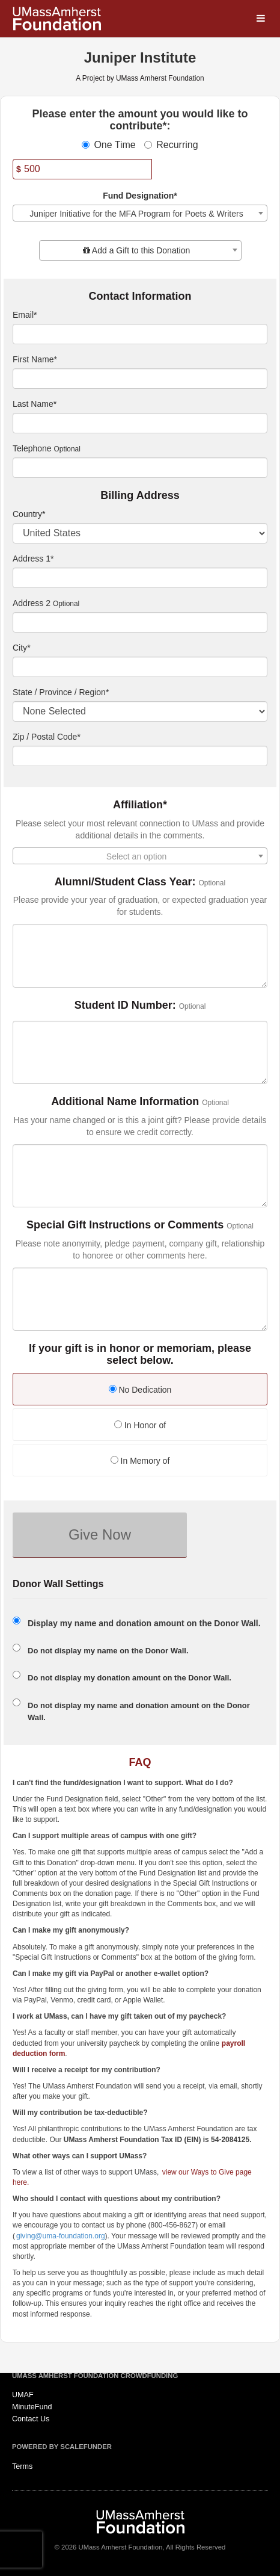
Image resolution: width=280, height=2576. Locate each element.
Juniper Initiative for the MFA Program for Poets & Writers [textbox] (136, 213)
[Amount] (82, 169)
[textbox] (140, 250)
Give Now (99, 1534)
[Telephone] (140, 467)
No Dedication (140, 1390)
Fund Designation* (140, 195)
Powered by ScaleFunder (62, 2446)
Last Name (34, 404)
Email (25, 315)
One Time (108, 145)
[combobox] (140, 213)
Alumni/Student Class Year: (125, 882)
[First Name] (140, 378)
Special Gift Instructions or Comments (125, 1225)
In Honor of (140, 1425)
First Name (35, 359)
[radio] (140, 1390)
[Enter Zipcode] (140, 756)
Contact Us (30, 2419)
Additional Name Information (125, 1101)
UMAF (23, 2395)
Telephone (32, 448)
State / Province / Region (61, 692)
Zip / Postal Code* (47, 737)
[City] (140, 667)
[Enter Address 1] (140, 578)
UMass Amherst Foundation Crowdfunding (95, 2375)
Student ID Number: (125, 1005)
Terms (22, 2466)
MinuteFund (32, 2407)
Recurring (171, 145)
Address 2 (31, 603)
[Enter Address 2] (140, 622)
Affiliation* (140, 805)
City (22, 647)
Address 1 (33, 558)
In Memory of (140, 1461)
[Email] (140, 334)
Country (29, 514)
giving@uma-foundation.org (60, 2236)
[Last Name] (140, 423)
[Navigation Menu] (260, 19)
